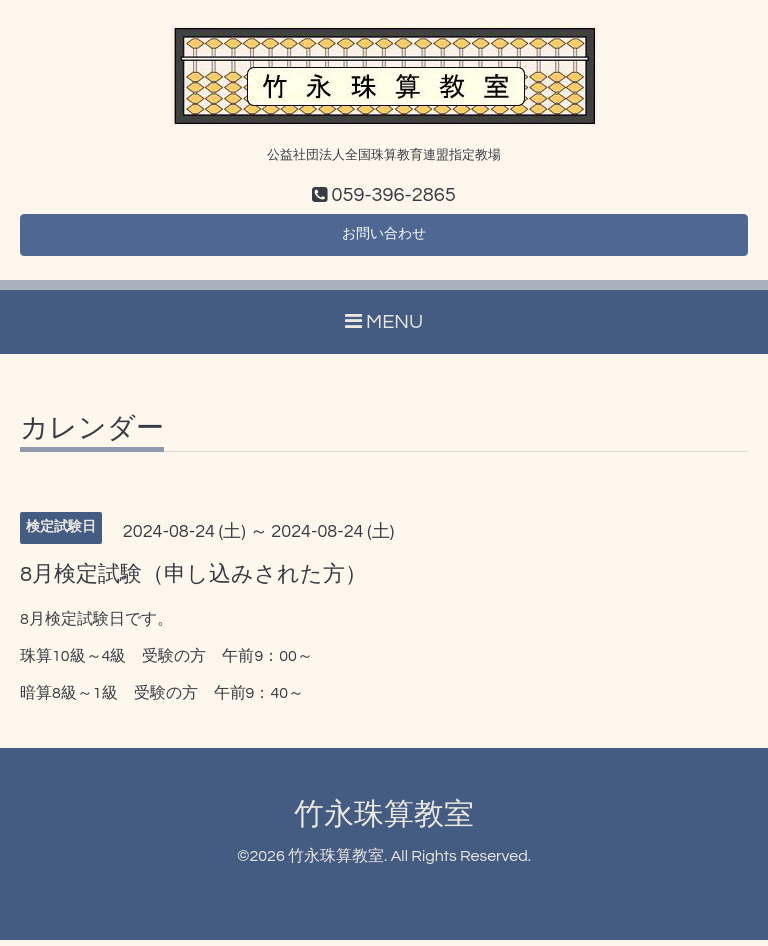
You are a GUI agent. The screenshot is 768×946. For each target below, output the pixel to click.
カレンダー (92, 435)
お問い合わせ (384, 238)
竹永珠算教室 (384, 819)
